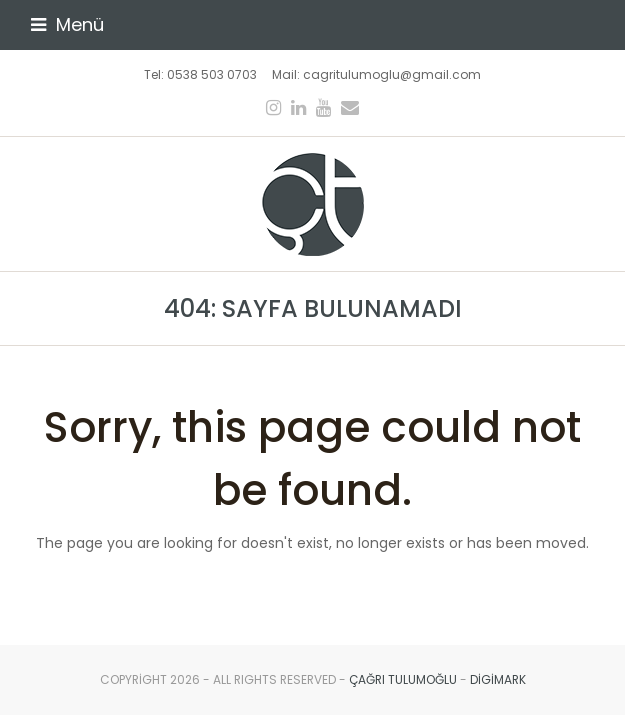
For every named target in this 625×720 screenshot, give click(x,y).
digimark (498, 679)
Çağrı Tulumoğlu (403, 679)
